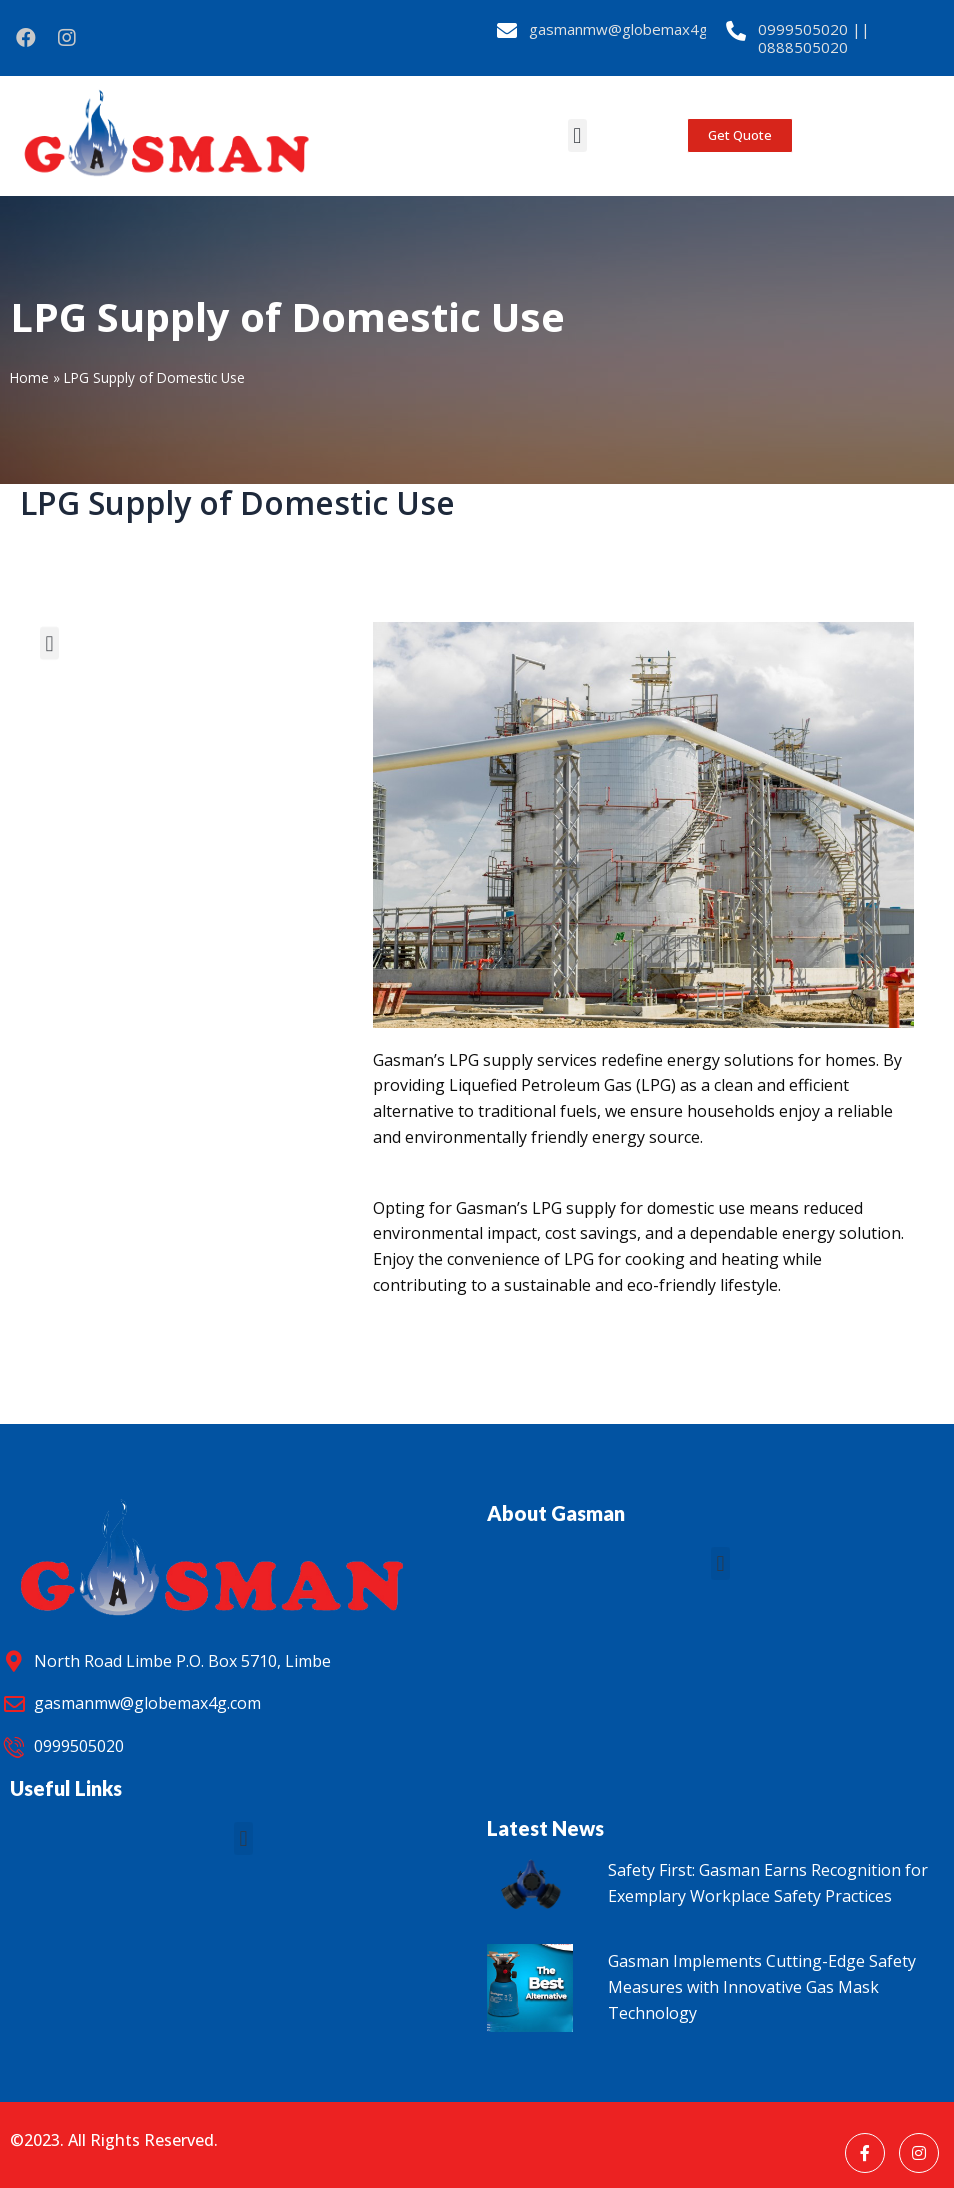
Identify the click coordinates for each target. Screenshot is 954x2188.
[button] (577, 135)
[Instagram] (919, 2153)
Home (29, 377)
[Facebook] (865, 2153)
